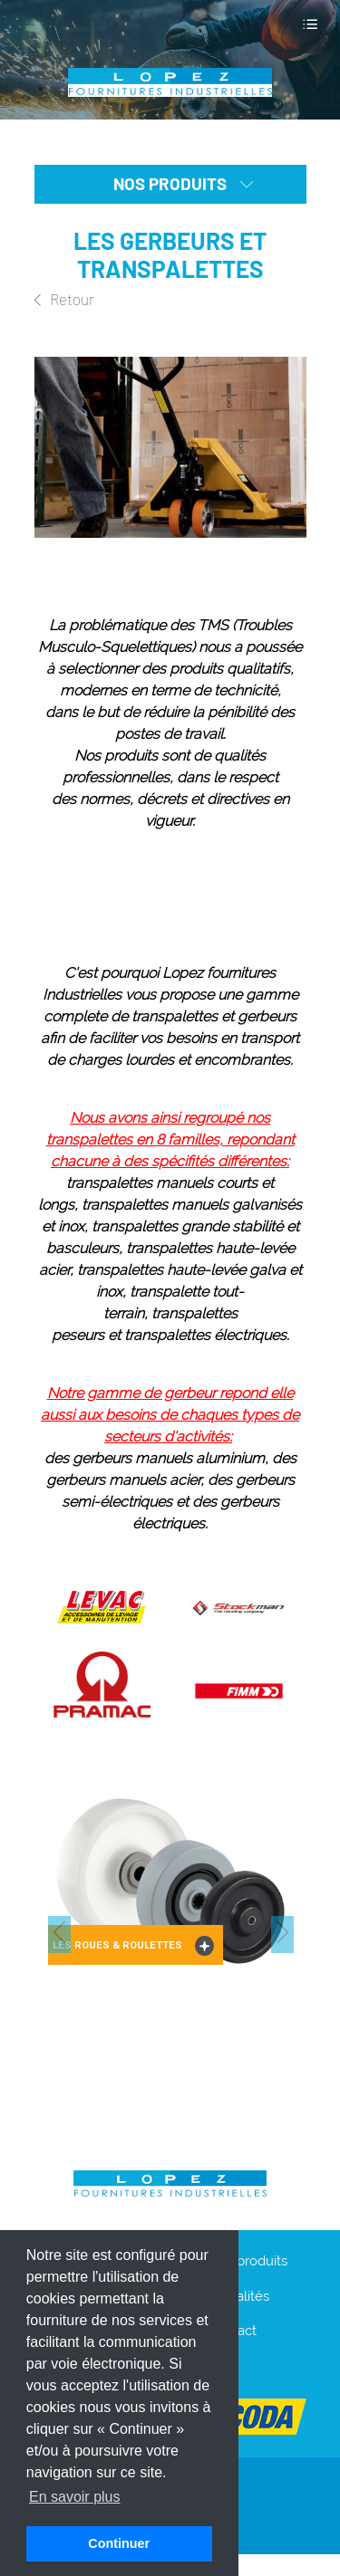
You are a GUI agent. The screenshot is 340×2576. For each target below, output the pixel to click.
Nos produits (247, 2261)
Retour (64, 299)
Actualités (238, 2296)
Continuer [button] (119, 2543)
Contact (232, 2330)
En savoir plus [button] (75, 2496)
